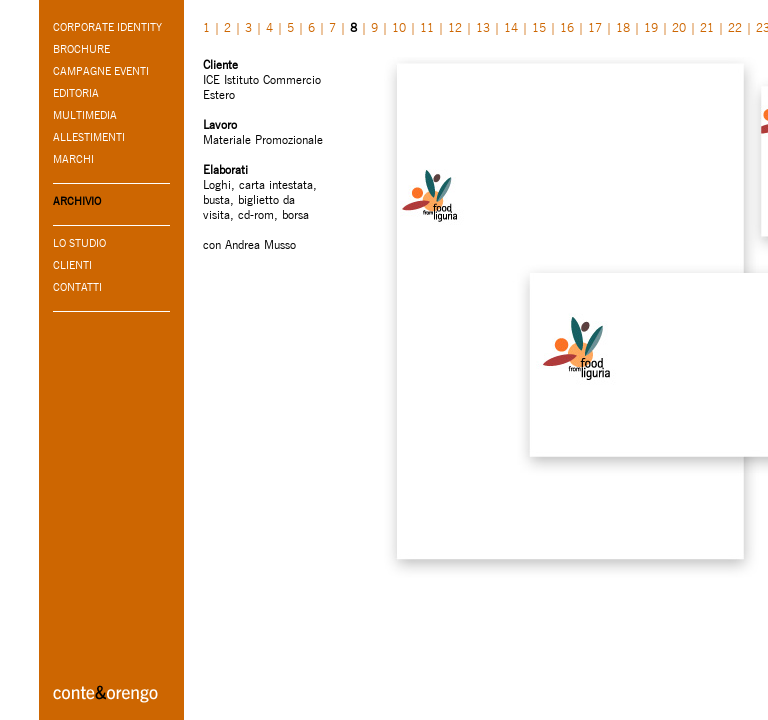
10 (399, 27)
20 (679, 27)
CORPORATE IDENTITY (107, 27)
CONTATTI (77, 287)
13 (483, 27)
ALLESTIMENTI (89, 137)
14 (511, 27)
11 (427, 27)
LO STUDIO (79, 243)
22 (735, 27)
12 (455, 27)
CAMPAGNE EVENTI (101, 71)
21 (707, 27)
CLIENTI (72, 265)
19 (651, 27)
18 (623, 27)
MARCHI (73, 159)
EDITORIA (76, 93)
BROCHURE (81, 49)
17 (595, 27)
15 (539, 27)
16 (567, 27)
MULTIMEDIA (85, 115)
